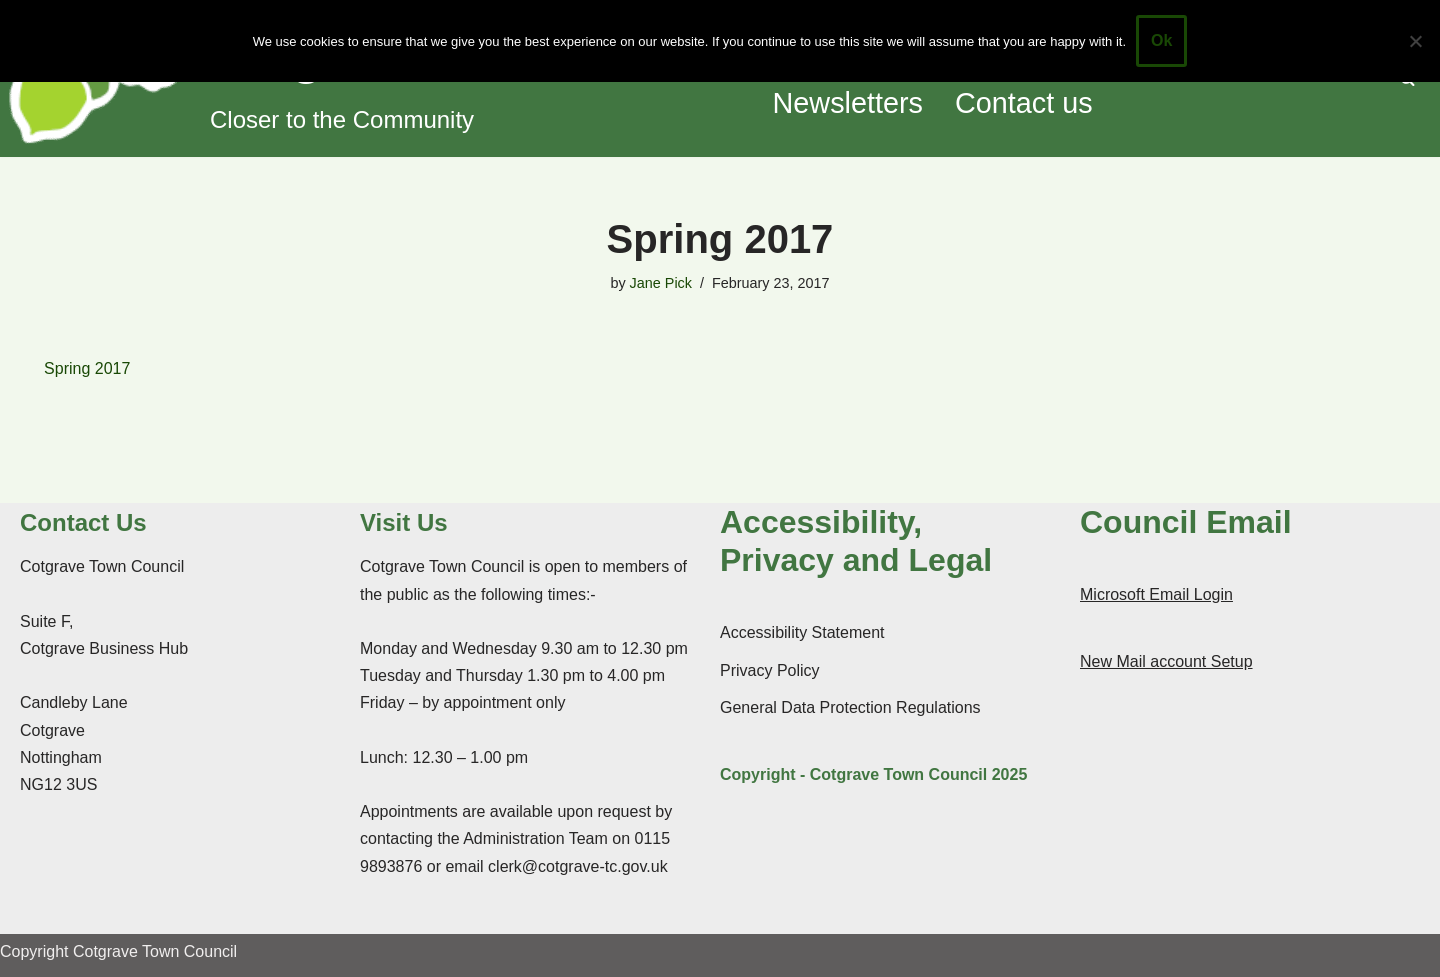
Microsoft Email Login (1156, 594)
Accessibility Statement (802, 632)
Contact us (1024, 103)
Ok (1161, 40)
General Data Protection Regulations (850, 707)
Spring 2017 (87, 368)
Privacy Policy (770, 670)
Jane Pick (661, 283)
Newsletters (848, 103)
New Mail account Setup (1166, 661)
